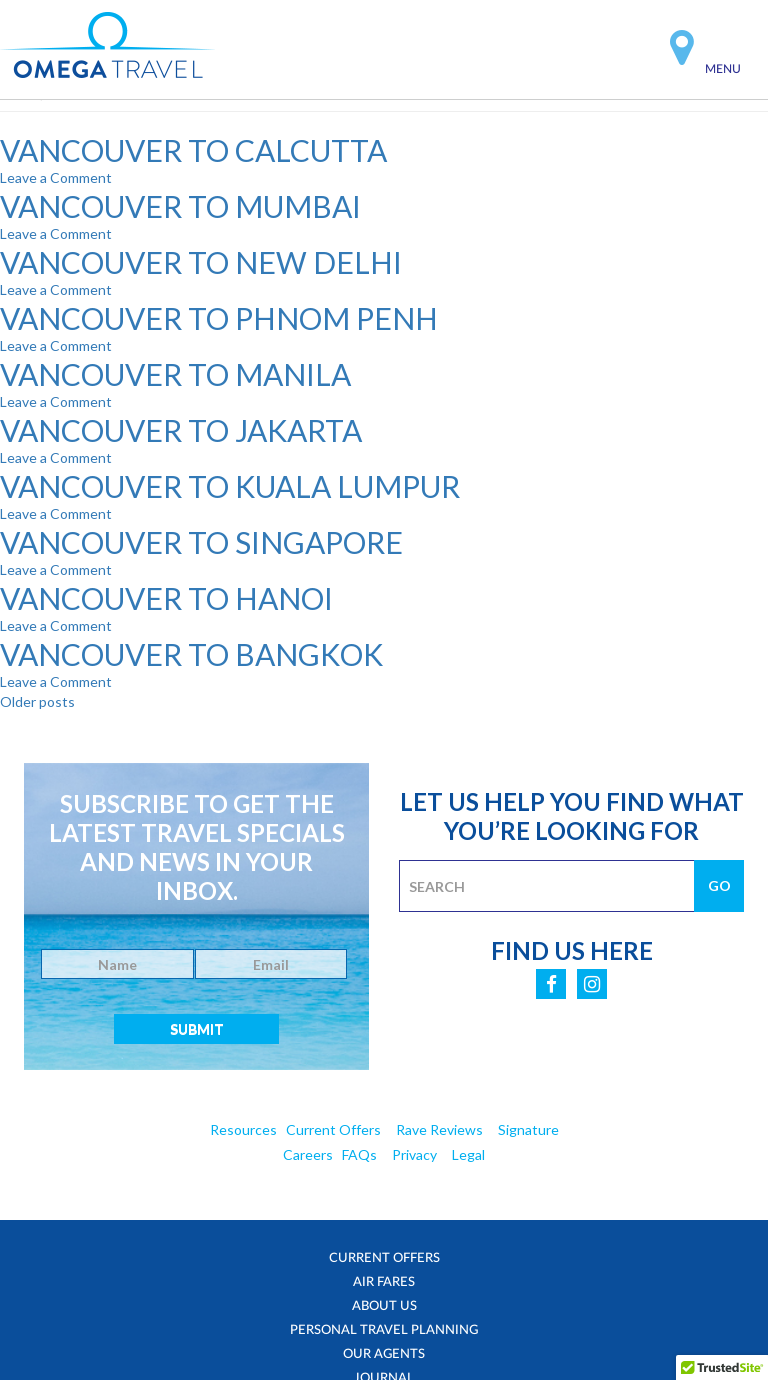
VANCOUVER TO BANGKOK (191, 654)
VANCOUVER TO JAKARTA (181, 430)
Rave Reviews (439, 1129)
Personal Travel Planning (384, 1329)
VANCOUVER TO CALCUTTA (193, 150)
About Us (384, 1305)
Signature (528, 1129)
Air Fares (384, 1281)
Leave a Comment (56, 177)
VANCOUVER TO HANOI (166, 598)
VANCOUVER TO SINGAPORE (201, 542)
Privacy (414, 1154)
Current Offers (333, 1129)
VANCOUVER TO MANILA (175, 374)
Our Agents (384, 1353)
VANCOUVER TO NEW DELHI (201, 262)
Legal (468, 1154)
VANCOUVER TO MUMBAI (180, 206)
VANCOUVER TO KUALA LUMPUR (230, 486)
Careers (308, 1154)
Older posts (37, 701)
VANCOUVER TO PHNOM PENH (219, 318)
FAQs (359, 1154)
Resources (243, 1129)
